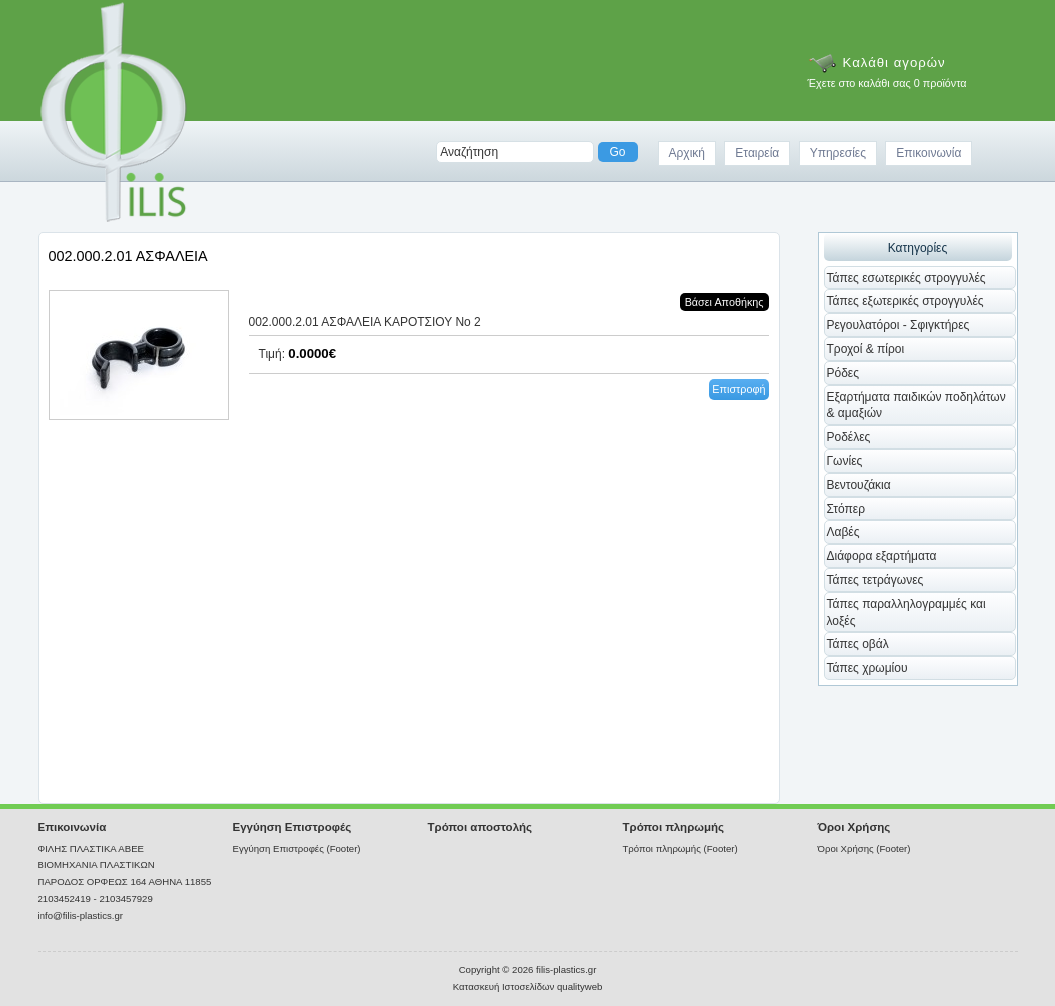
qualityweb (579, 986)
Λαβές (843, 532)
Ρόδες (843, 373)
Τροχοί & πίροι (866, 349)
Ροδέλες (849, 437)
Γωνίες (845, 461)
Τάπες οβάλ (858, 644)
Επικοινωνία (928, 153)
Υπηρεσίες (838, 153)
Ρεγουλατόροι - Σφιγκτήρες (898, 325)
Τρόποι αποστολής (480, 827)
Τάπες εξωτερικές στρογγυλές (905, 301)
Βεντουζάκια (859, 485)
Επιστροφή (738, 389)
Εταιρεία (757, 153)
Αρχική (687, 153)
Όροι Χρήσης (854, 827)
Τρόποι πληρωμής (674, 827)
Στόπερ (846, 509)
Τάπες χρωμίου (867, 668)
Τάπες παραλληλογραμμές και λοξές (906, 612)
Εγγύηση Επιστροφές (292, 827)
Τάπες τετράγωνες (875, 580)
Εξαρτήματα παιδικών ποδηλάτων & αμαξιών (916, 405)
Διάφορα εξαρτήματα (882, 556)
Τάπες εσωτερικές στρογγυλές (906, 278)
